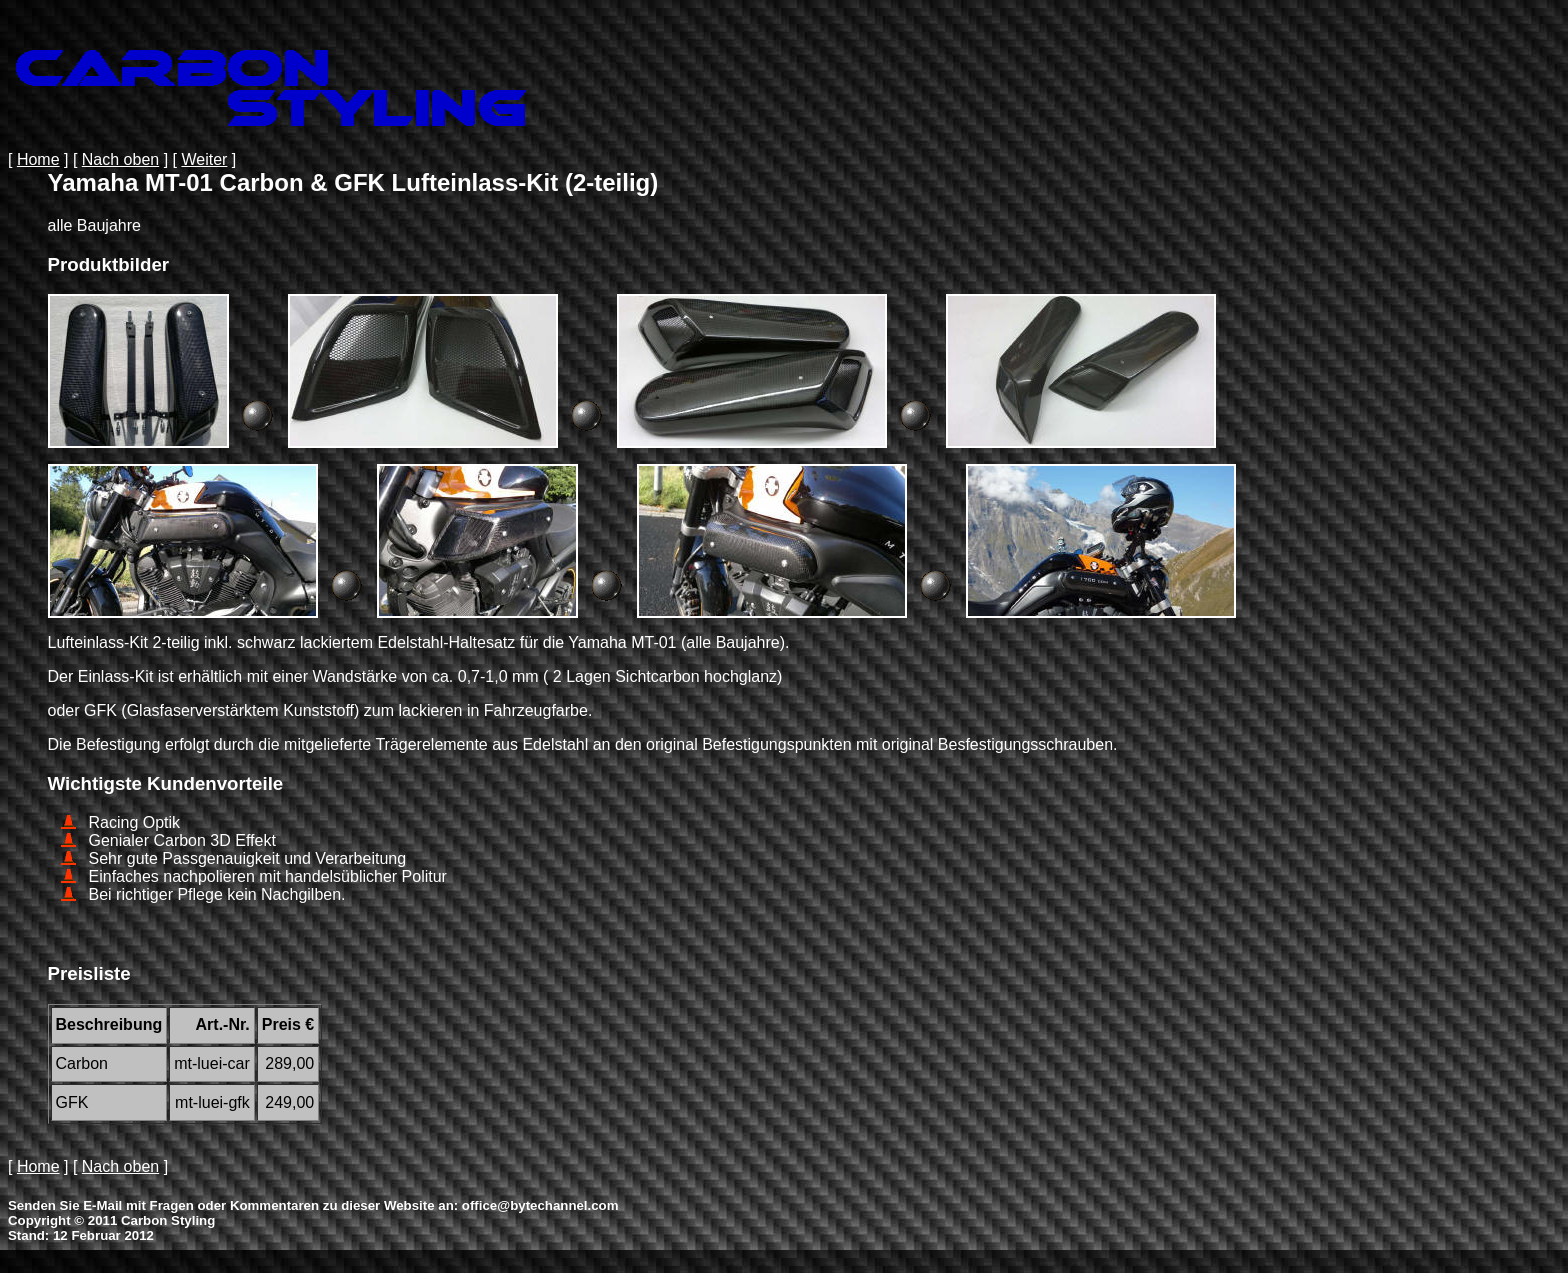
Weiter (204, 159)
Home (38, 159)
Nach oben (120, 159)
